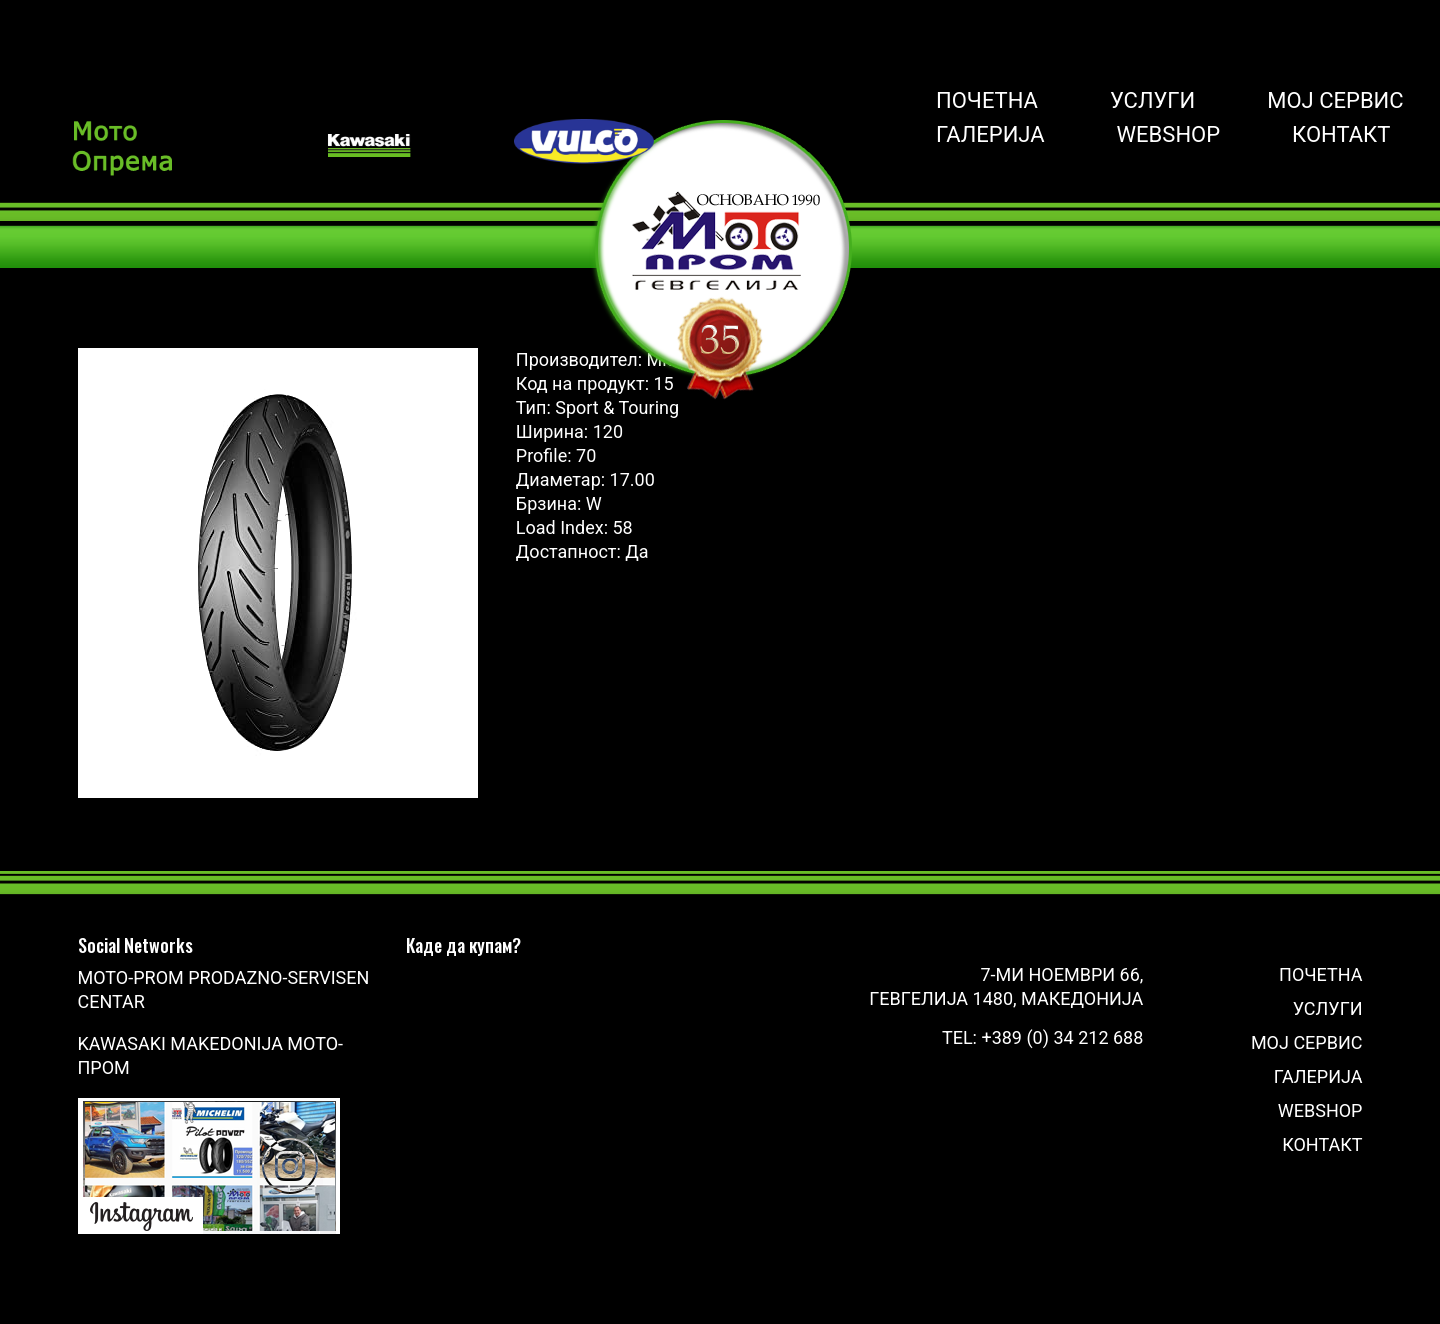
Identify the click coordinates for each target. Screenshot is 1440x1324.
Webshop (1169, 135)
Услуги (1152, 101)
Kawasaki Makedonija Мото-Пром (211, 1055)
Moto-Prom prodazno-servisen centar (224, 989)
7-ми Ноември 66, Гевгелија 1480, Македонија (1006, 986)
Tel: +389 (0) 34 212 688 (1042, 1037)
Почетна (987, 101)
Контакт (1341, 135)
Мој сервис (1335, 101)
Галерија (990, 135)
